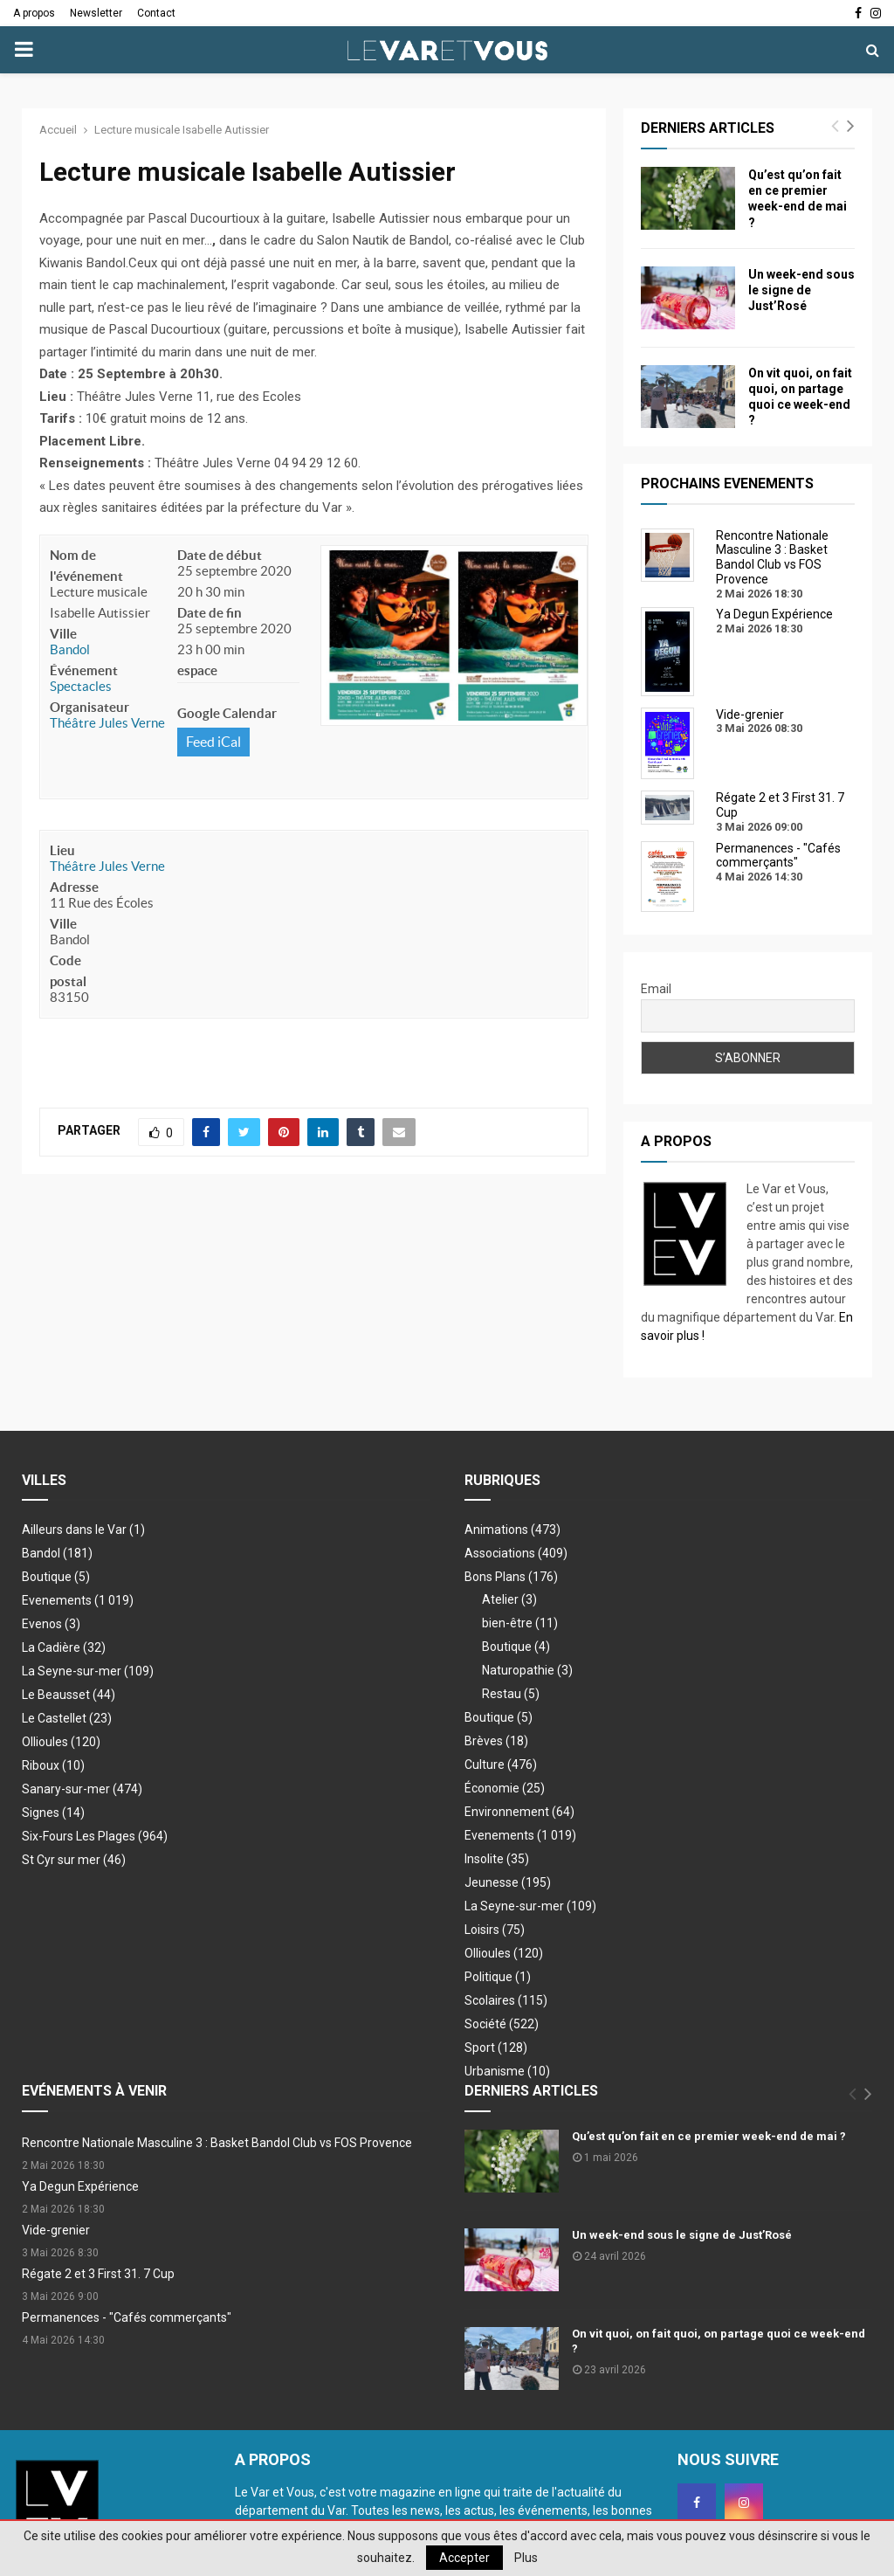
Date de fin (209, 612)
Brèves (496, 1741)
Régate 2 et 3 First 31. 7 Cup (98, 2274)
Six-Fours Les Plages (95, 1836)
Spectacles (81, 686)
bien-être (520, 1623)
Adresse (74, 887)
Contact (156, 13)
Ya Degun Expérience (80, 2186)
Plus (526, 2558)
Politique (497, 1977)
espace (197, 670)
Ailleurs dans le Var (83, 1530)
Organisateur (89, 707)
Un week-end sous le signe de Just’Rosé (801, 290)
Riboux (53, 1765)
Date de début (219, 555)
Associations (515, 1553)
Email (656, 989)
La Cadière (64, 1647)
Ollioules (61, 1742)
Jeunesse (507, 1882)
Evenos (51, 1624)
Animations (512, 1530)
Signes (53, 1813)
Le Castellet (67, 1718)
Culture (500, 1764)
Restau (511, 1694)
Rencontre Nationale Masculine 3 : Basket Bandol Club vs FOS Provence (217, 2143)
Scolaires (505, 2000)
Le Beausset (68, 1695)
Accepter (464, 2558)
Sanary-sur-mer (82, 1789)
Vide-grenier (56, 2230)
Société (501, 2024)
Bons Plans (511, 1577)
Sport (495, 2048)
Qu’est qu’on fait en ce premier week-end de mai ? (709, 2136)
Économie (504, 1788)
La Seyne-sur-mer (88, 1671)
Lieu (62, 850)
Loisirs (494, 1930)
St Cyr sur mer (74, 1860)
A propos (34, 13)
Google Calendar (227, 713)
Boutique (56, 1577)
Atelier (509, 1599)
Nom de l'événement (86, 566)
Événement (84, 670)
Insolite (496, 1859)
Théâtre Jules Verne (107, 722)
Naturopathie (527, 1670)
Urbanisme (507, 2071)
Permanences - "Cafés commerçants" (126, 2317)
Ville (63, 633)
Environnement (519, 1812)
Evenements (57, 1600)
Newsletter (96, 13)
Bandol (70, 649)
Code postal (68, 971)
